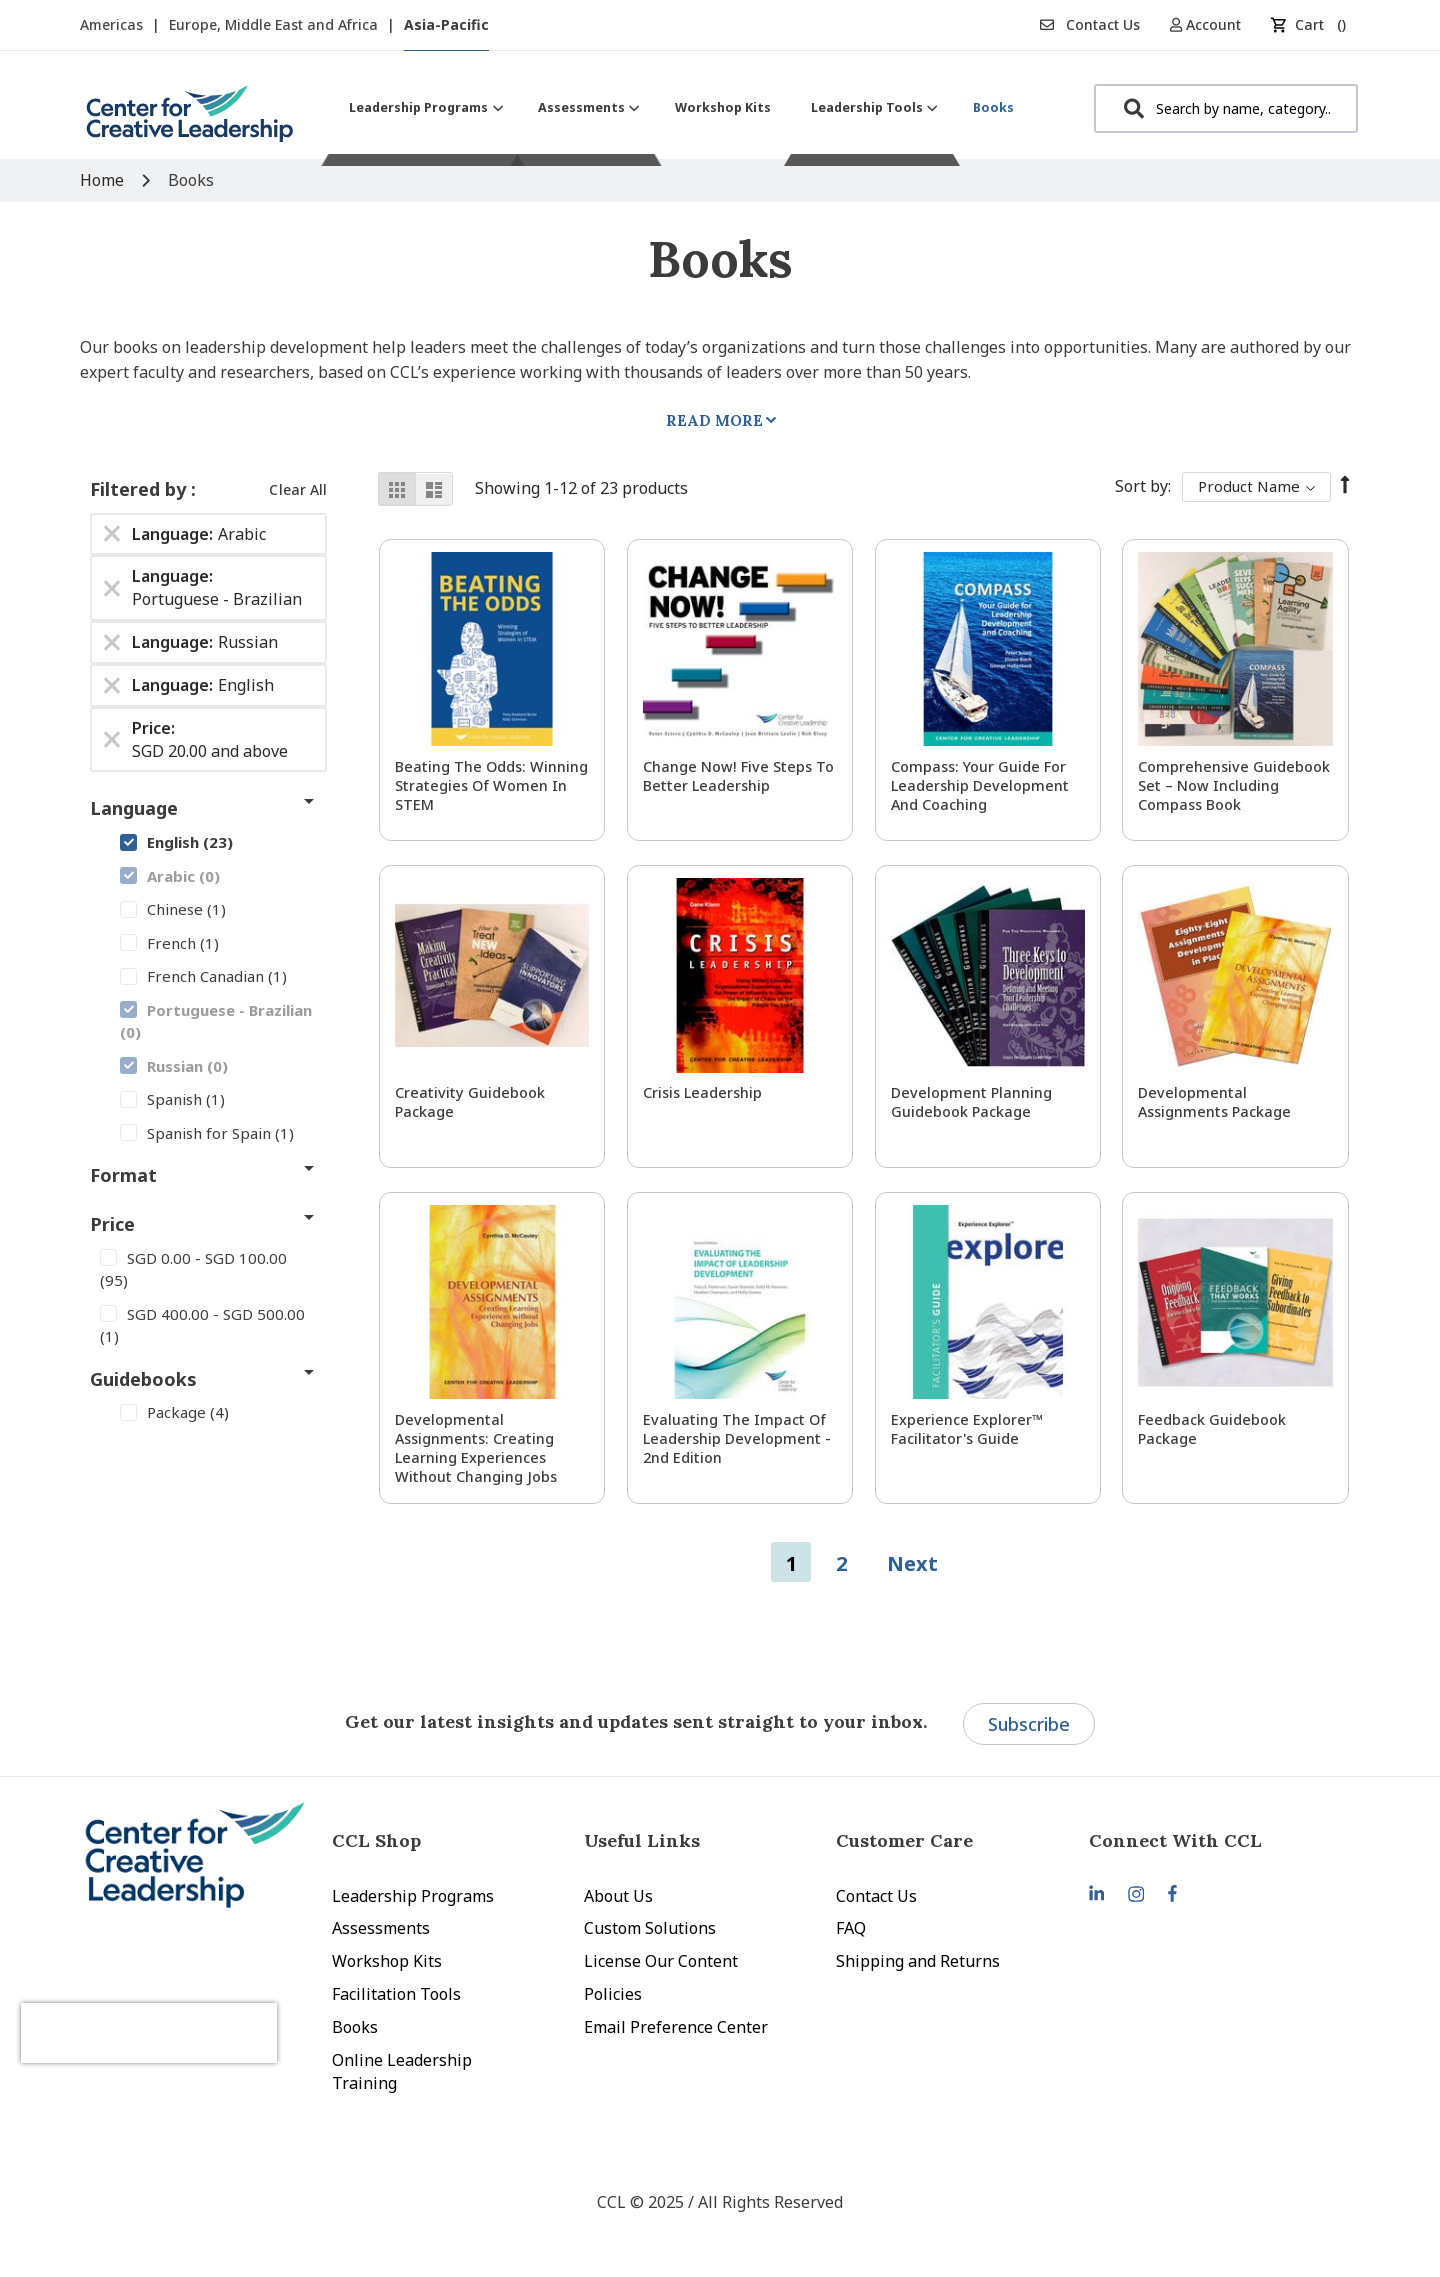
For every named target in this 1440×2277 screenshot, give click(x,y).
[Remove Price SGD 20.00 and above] (112, 740)
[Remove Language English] (112, 685)
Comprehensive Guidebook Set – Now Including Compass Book (1234, 785)
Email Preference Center (676, 2027)
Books (355, 2027)
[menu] (681, 107)
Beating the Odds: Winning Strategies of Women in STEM (491, 785)
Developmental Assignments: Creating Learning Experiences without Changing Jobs (476, 1448)
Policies (613, 1994)
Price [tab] (112, 1224)
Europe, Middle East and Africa (275, 24)
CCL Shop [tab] (376, 1840)
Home (104, 180)
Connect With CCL (1175, 1840)
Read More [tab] (714, 420)
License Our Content (661, 1961)
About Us (618, 1896)
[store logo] (190, 121)
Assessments (381, 1928)
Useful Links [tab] (642, 1840)
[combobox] (1226, 108)
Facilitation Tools (396, 1994)
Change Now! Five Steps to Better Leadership (738, 776)
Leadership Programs (413, 1896)
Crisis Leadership (702, 1092)
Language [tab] (134, 808)
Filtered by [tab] (140, 489)
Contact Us (1090, 24)
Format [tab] (123, 1175)
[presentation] (188, 2013)
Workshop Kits (387, 1961)
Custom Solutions (650, 1928)
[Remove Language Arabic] (112, 534)
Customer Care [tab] (904, 1840)
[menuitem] (423, 107)
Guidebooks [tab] (143, 1379)
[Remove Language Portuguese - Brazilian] (112, 588)
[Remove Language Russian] (112, 643)
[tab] (1215, 1840)
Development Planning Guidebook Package (971, 1102)
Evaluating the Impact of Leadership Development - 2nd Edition (737, 1438)
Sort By (1141, 486)
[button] (1212, 24)
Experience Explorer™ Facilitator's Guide (967, 1429)
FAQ (851, 1928)
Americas (113, 24)
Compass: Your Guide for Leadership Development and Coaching (980, 785)
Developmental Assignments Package (1214, 1102)
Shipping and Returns (918, 1961)
